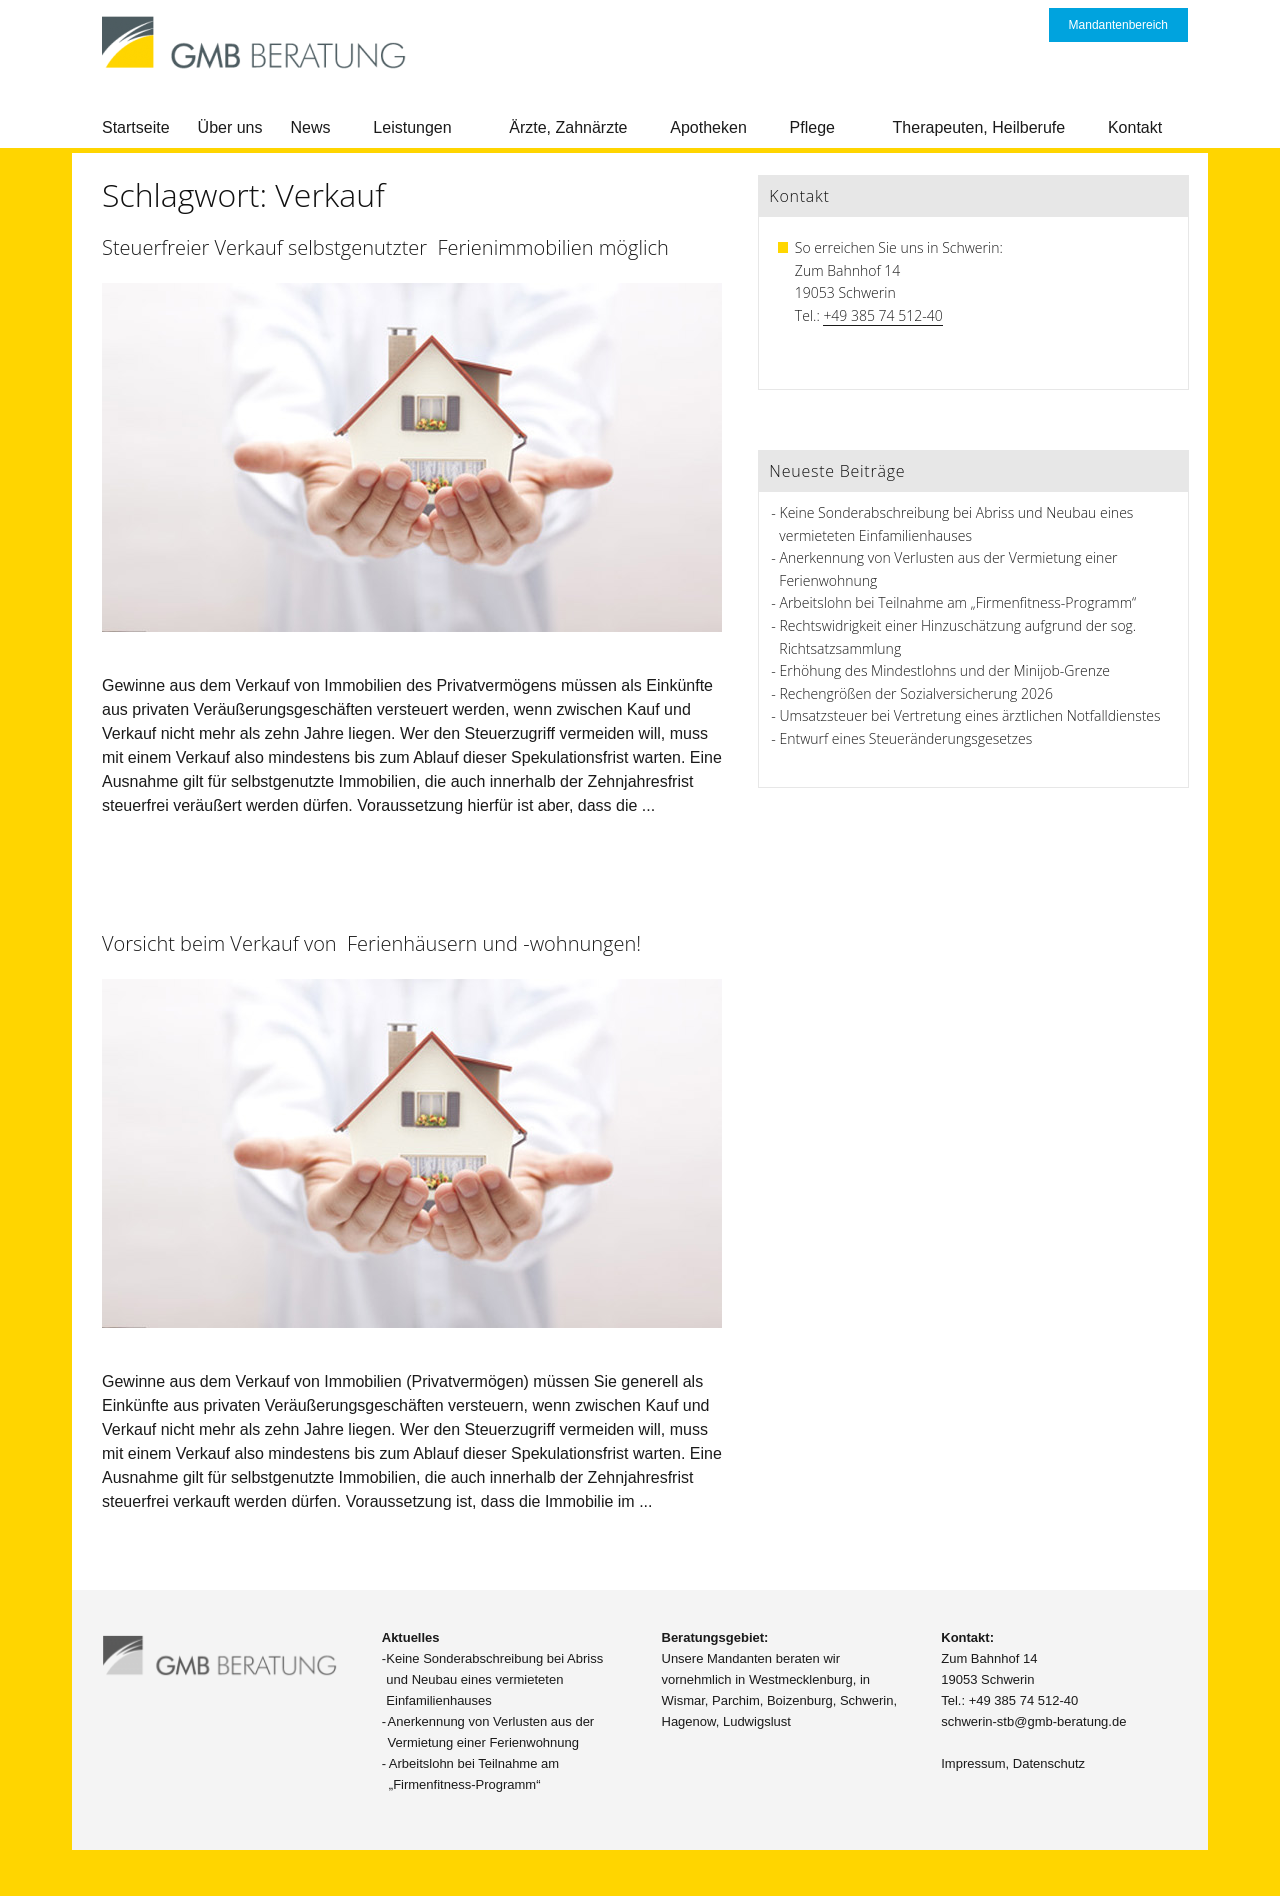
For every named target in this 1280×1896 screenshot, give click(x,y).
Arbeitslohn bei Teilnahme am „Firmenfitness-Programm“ (958, 602)
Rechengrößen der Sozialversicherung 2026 (916, 693)
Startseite (136, 127)
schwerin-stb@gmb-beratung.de (1033, 1721)
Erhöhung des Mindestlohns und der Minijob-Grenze (945, 670)
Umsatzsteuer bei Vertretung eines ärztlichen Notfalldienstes (970, 715)
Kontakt (1135, 127)
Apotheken (708, 127)
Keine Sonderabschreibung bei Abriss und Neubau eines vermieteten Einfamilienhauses (494, 1679)
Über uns (230, 127)
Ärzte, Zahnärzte (568, 127)
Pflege (812, 127)
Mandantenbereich (1118, 25)
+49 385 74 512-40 (882, 315)
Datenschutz (1049, 1763)
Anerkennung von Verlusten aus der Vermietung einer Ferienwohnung (491, 1732)
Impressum (973, 1763)
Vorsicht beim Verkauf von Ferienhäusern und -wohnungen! (371, 943)
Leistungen (412, 127)
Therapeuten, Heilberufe (979, 127)
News (311, 127)
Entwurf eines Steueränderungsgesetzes (906, 738)
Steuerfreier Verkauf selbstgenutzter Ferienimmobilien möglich (385, 247)
